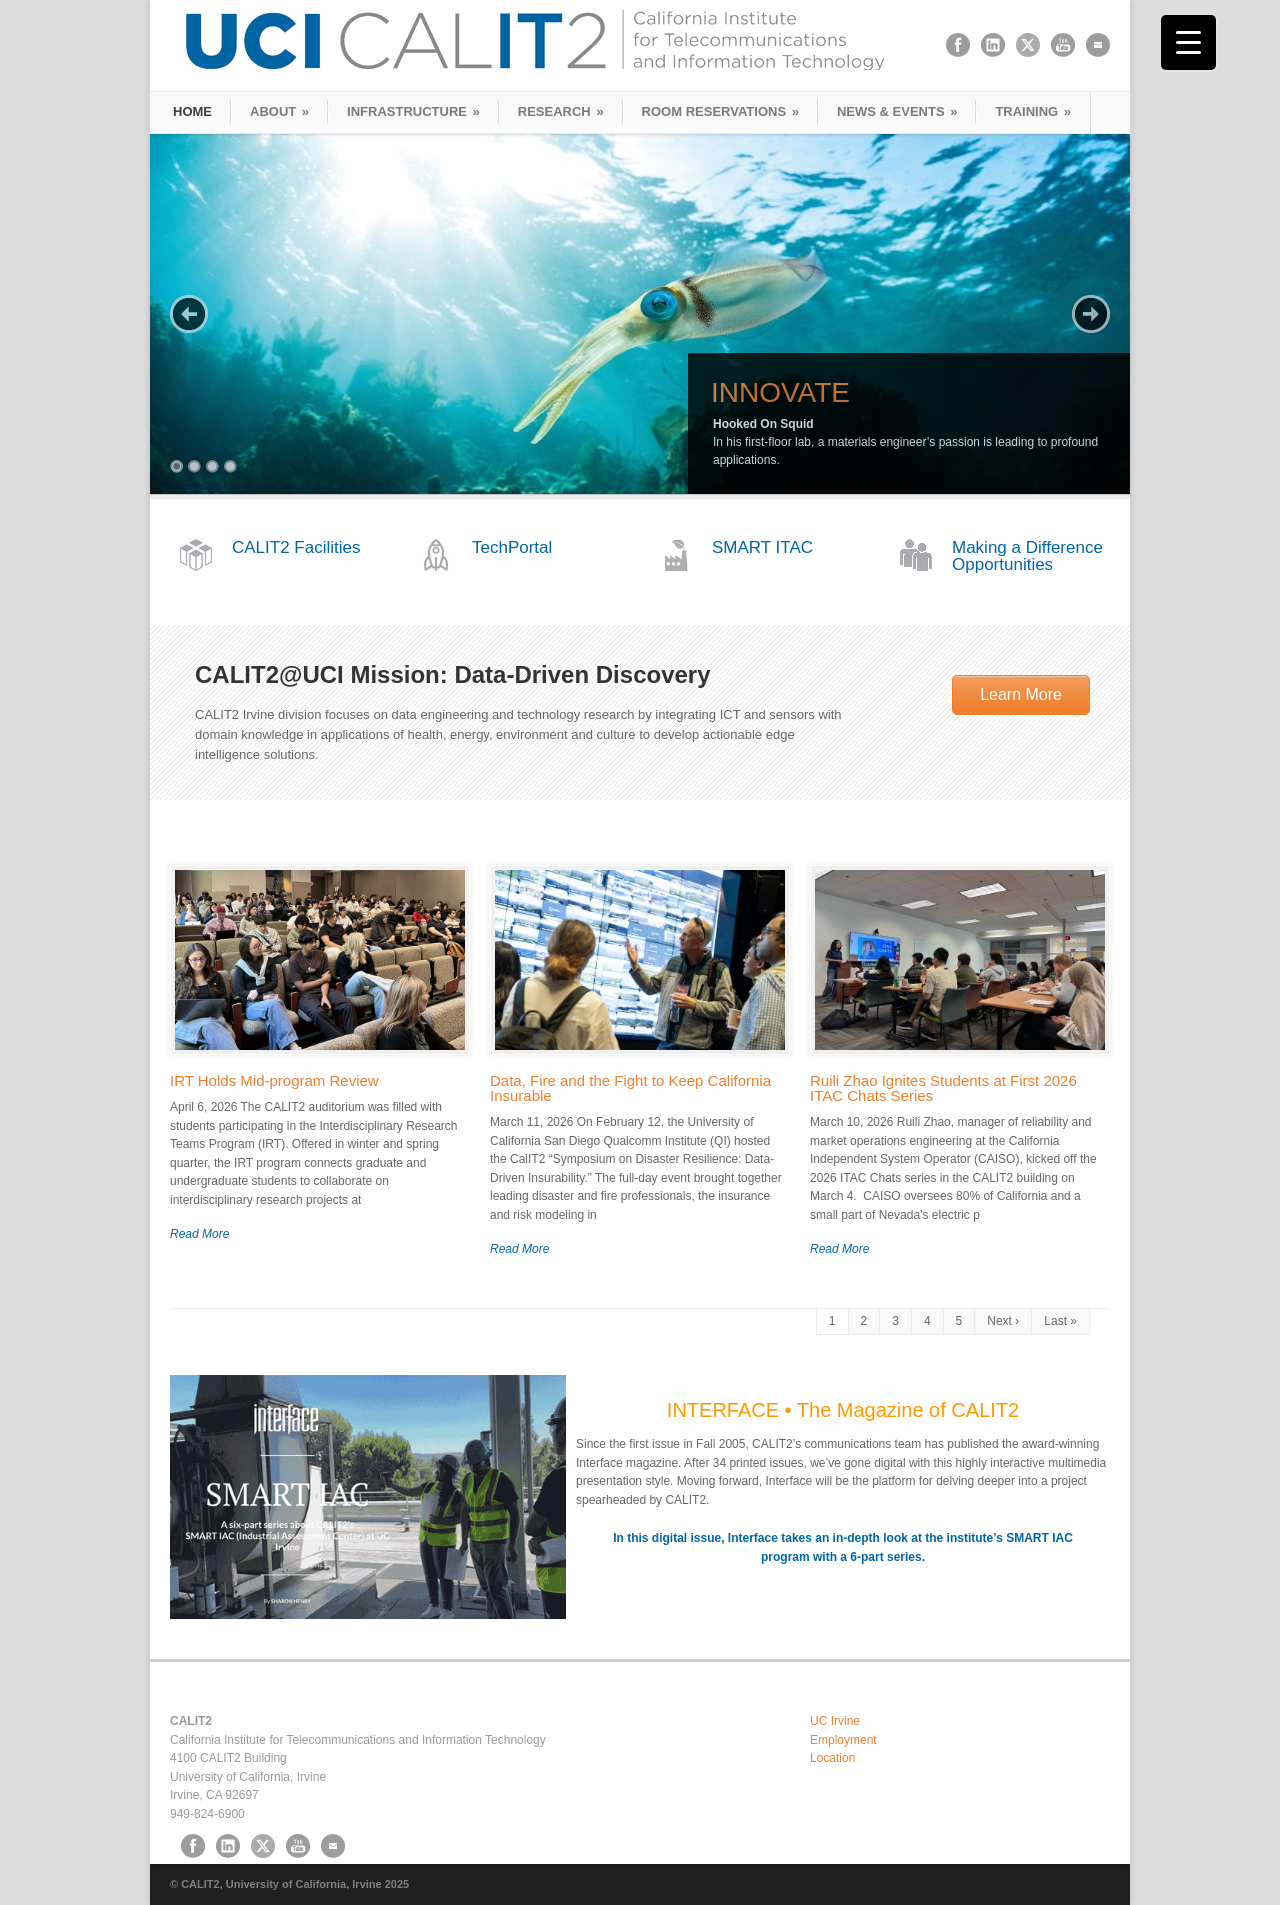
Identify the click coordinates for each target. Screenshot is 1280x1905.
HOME (192, 111)
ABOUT (279, 111)
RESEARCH (561, 111)
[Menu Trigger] (1188, 42)
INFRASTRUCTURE (413, 111)
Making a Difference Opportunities (1027, 556)
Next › (1003, 1321)
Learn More (1021, 694)
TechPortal (512, 547)
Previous (189, 314)
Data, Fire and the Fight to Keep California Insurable (630, 1088)
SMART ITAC (762, 547)
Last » (1060, 1321)
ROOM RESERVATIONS (720, 111)
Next (1091, 314)
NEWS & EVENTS (897, 111)
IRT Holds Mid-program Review (274, 1080)
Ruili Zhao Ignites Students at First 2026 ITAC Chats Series (943, 1088)
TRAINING (1033, 111)
